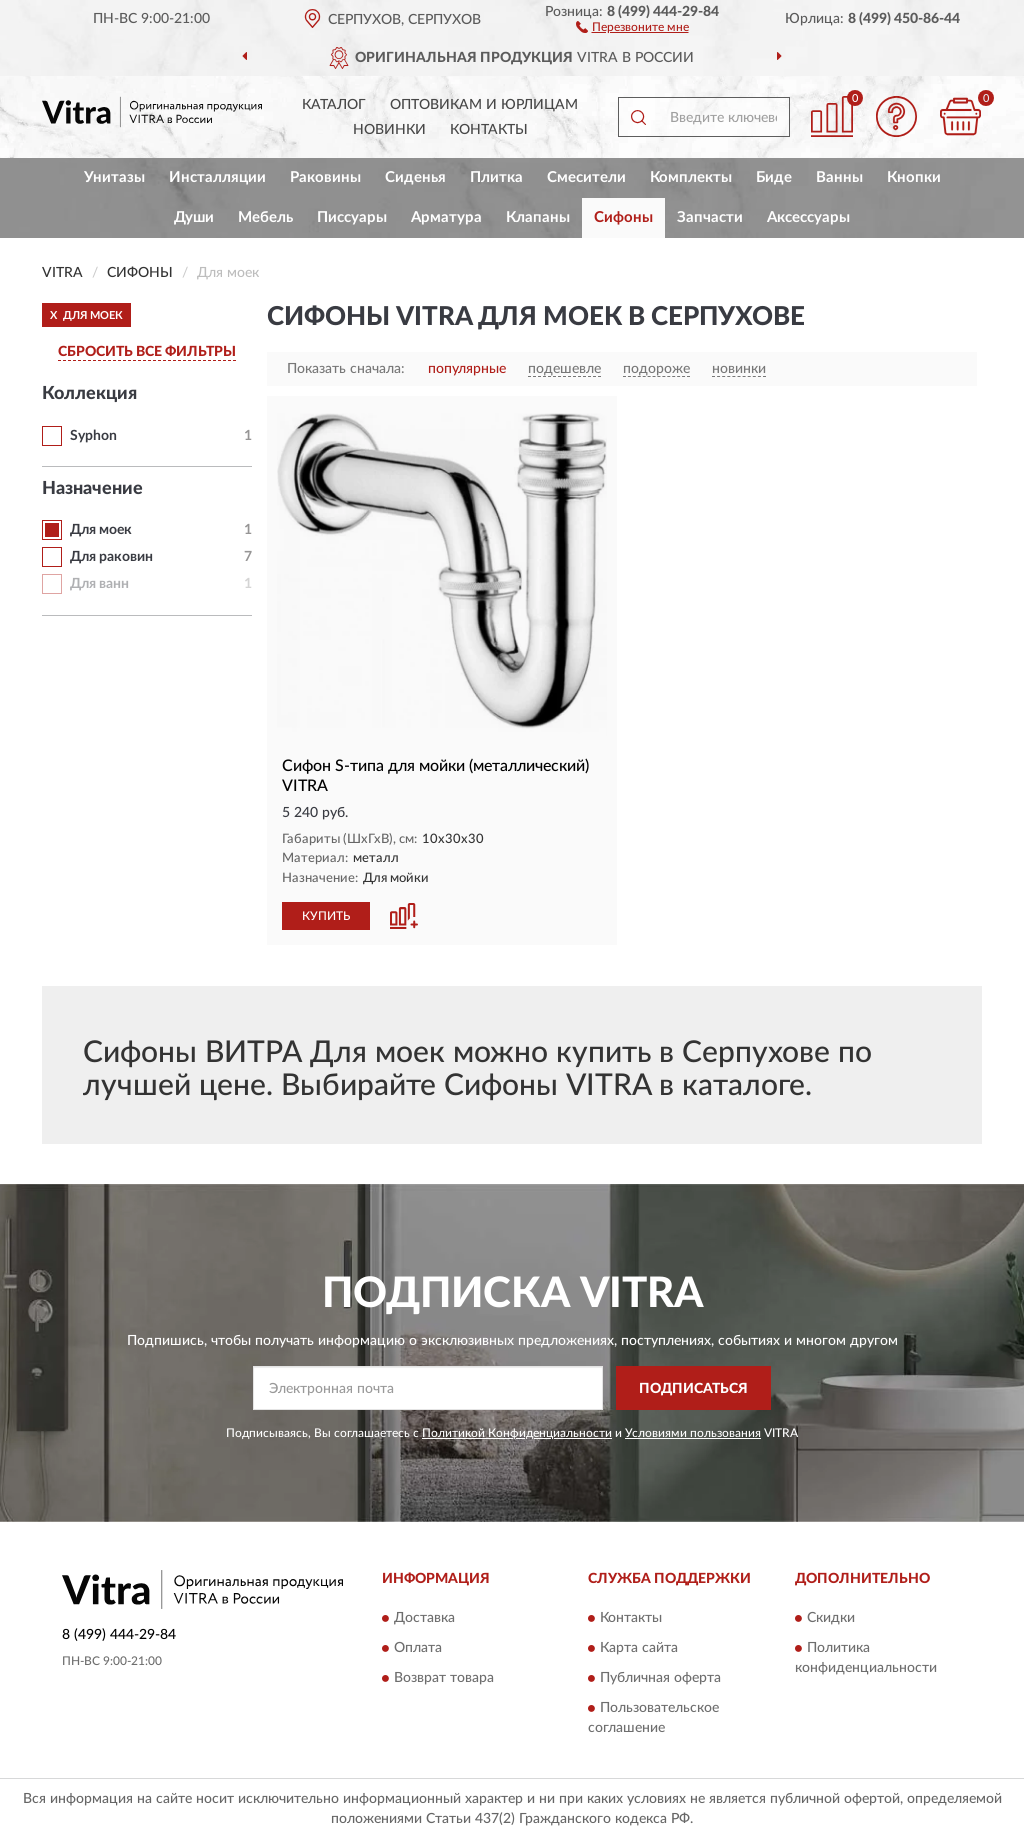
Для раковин (111, 557)
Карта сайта (639, 1648)
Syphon (93, 436)
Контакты (489, 130)
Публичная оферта (660, 1678)
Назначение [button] (92, 489)
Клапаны (538, 217)
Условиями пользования (693, 1433)
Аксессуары (808, 217)
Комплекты (691, 177)
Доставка (424, 1618)
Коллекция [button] (89, 394)
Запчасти (710, 217)
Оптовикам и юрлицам (484, 105)
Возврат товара (444, 1678)
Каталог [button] (334, 105)
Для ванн (99, 584)
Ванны (839, 177)
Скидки (831, 1618)
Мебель (265, 217)
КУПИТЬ (326, 916)
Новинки (389, 130)
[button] (632, 26)
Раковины (325, 177)
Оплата (418, 1648)
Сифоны (623, 217)
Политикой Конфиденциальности (517, 1433)
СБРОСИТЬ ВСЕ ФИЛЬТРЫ (147, 352)
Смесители (586, 177)
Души (194, 217)
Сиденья (415, 177)
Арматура (446, 217)
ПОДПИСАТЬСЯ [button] (693, 1389)
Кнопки (914, 177)
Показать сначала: (346, 369)
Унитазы (114, 177)
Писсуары (352, 217)
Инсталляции (217, 177)
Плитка (496, 177)
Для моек (101, 530)
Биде (774, 177)
